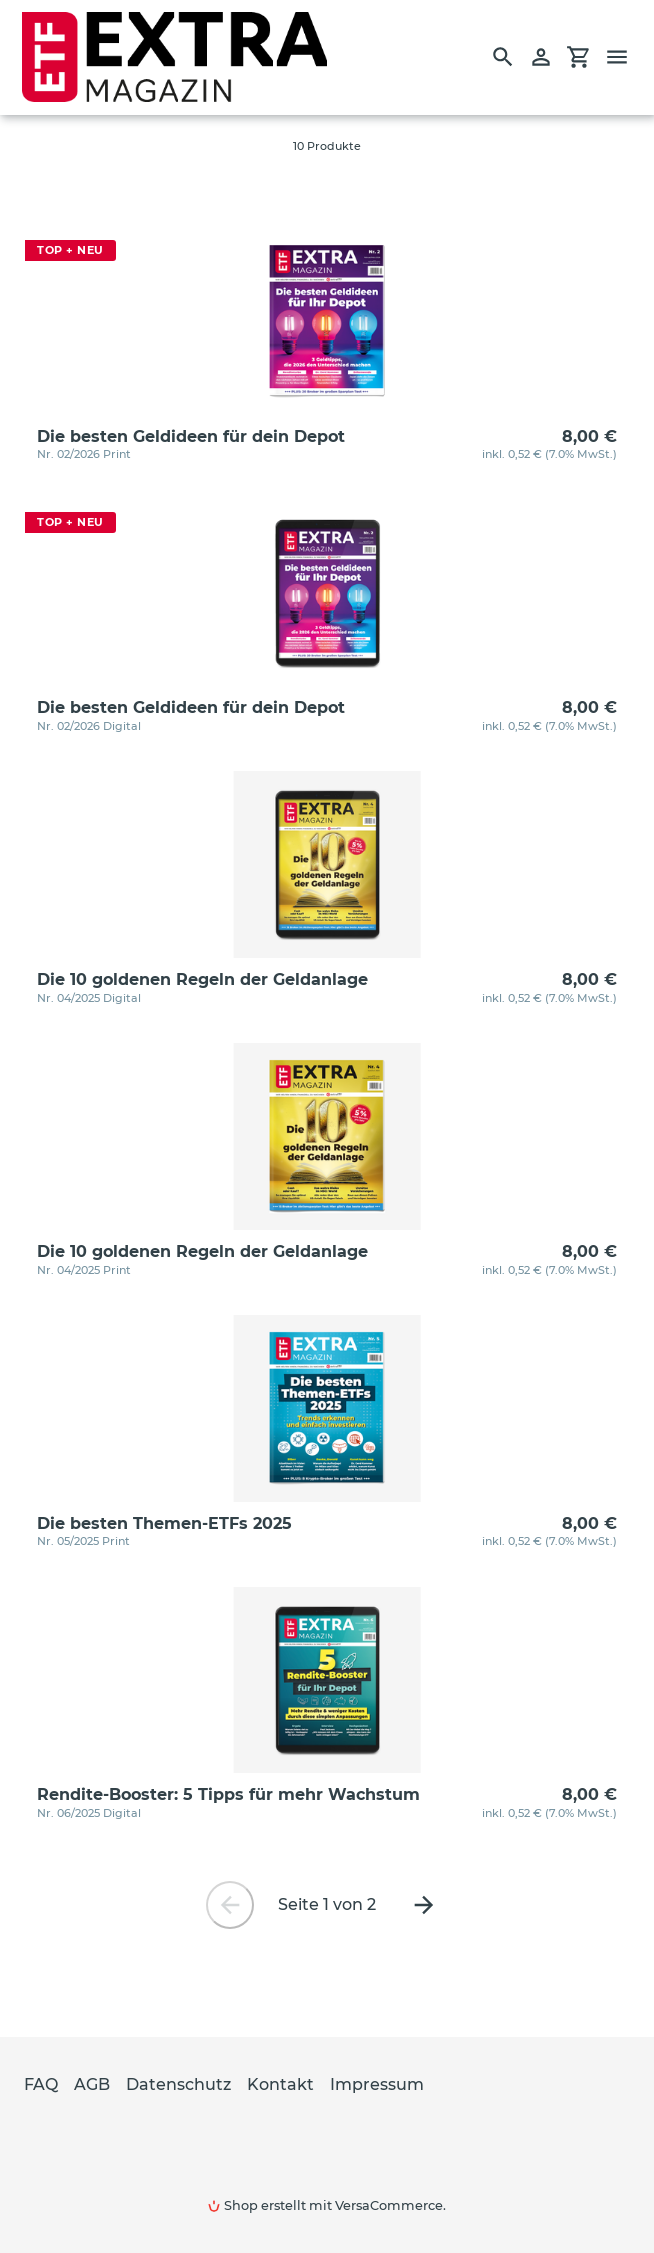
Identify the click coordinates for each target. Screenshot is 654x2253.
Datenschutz (178, 2084)
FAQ (41, 2084)
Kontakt (280, 2084)
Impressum (377, 2084)
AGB (92, 2084)
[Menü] (626, 57)
